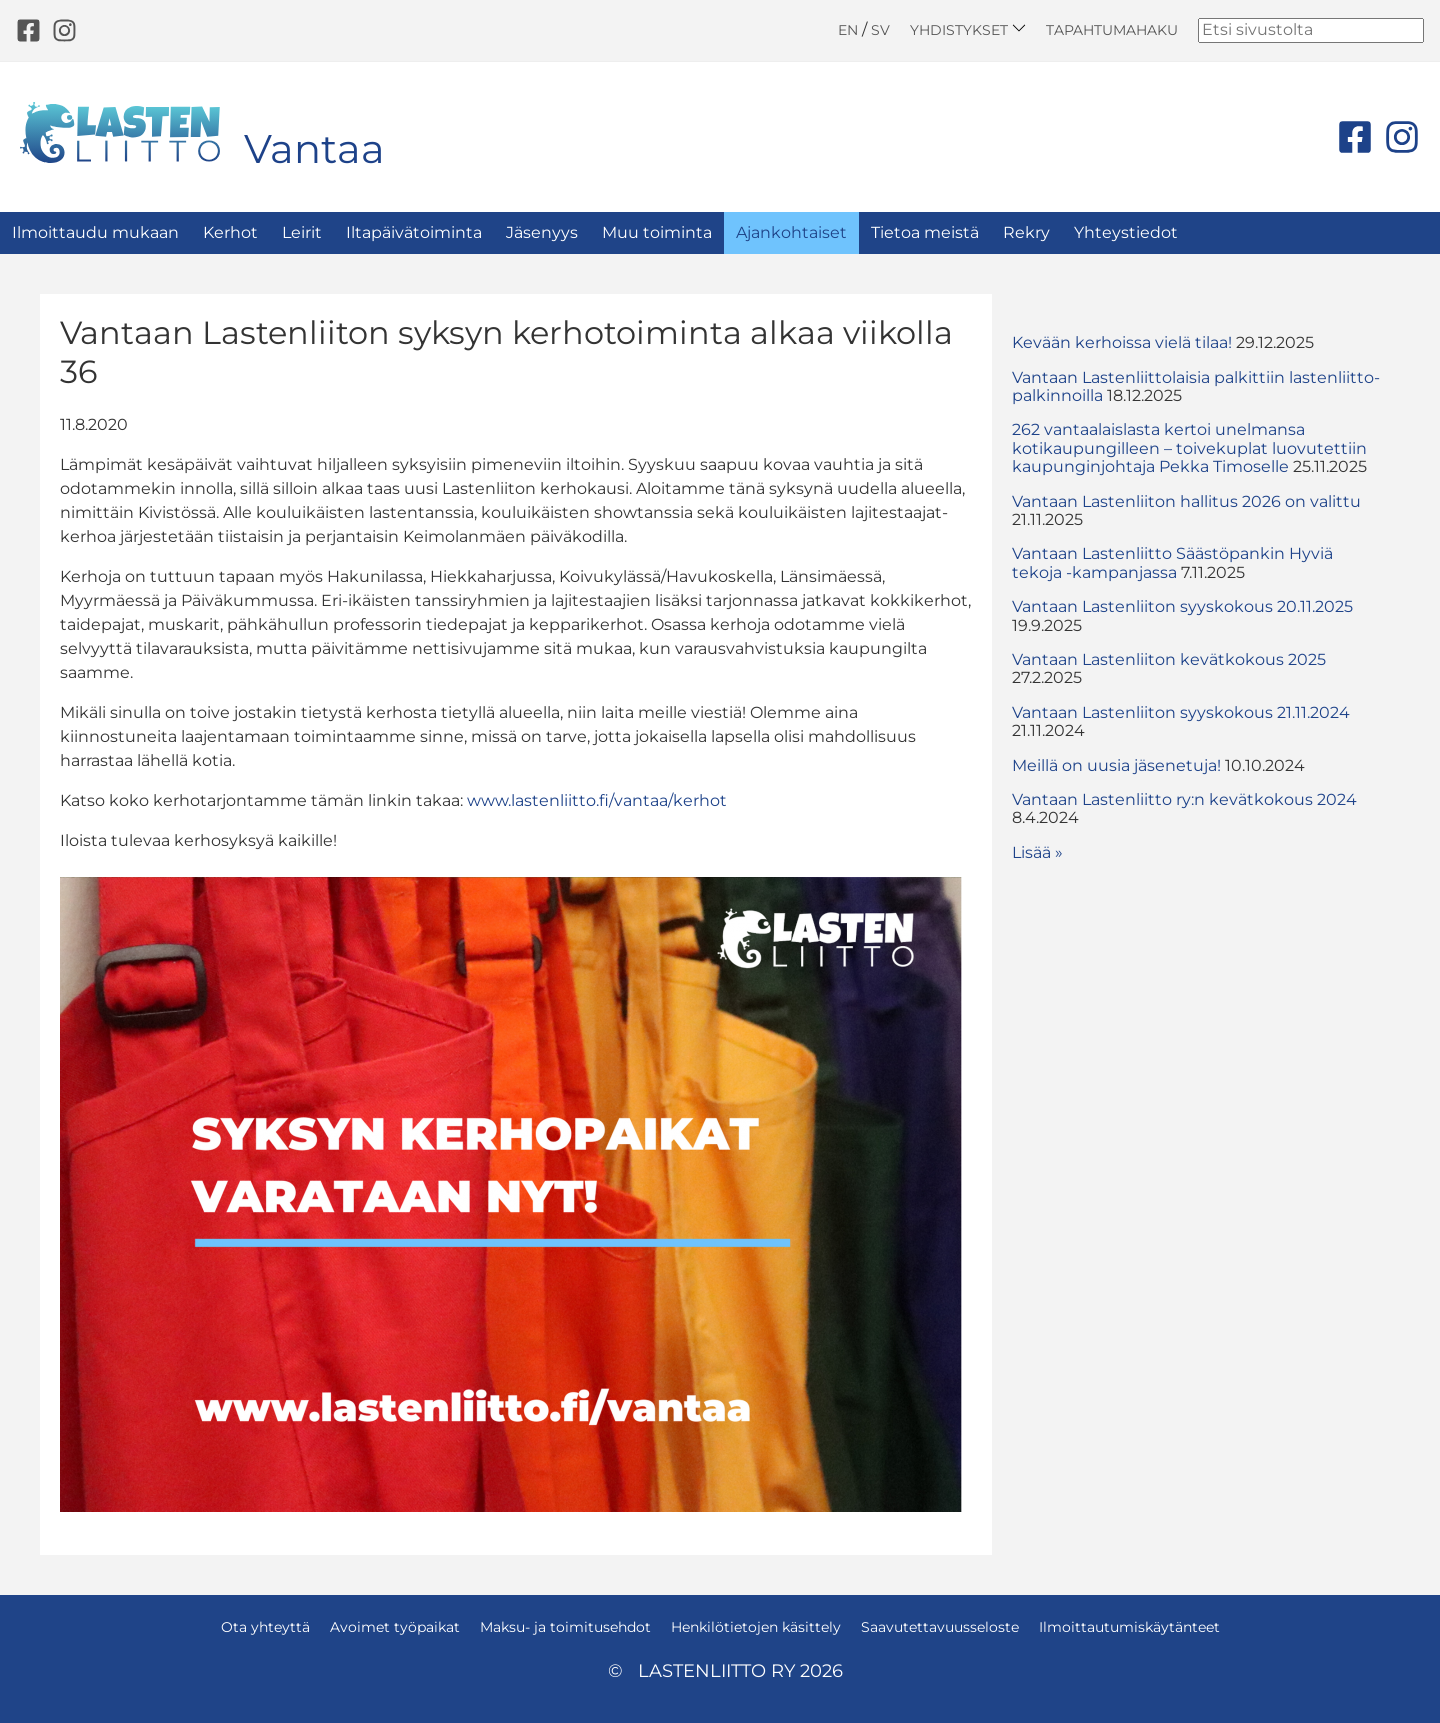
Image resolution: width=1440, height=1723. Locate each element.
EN (848, 30)
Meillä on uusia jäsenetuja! (1116, 765)
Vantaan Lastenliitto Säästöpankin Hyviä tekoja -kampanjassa (1172, 562)
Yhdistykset (968, 29)
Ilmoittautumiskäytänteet (1129, 1627)
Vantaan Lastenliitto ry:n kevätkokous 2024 (1184, 799)
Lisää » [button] (1037, 852)
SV (880, 30)
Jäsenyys (542, 232)
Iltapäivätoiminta (414, 232)
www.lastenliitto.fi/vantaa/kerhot (597, 800)
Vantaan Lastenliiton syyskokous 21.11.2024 (1181, 712)
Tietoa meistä (925, 232)
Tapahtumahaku (1112, 30)
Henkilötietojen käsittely (756, 1627)
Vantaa (314, 148)
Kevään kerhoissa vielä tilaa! (1122, 342)
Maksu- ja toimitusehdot (565, 1627)
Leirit (302, 232)
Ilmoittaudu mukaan (95, 232)
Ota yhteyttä (265, 1627)
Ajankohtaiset (791, 232)
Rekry (1026, 232)
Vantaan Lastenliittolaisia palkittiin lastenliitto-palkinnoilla (1196, 386)
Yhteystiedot (1126, 232)
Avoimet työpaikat (395, 1627)
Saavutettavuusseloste (940, 1627)
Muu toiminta (657, 232)
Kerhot (230, 232)
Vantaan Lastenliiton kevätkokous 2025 (1169, 659)
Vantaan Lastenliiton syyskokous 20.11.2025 (1182, 606)
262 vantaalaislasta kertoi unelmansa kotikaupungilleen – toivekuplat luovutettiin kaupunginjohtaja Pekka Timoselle (1189, 448)
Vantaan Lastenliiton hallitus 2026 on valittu (1186, 501)
